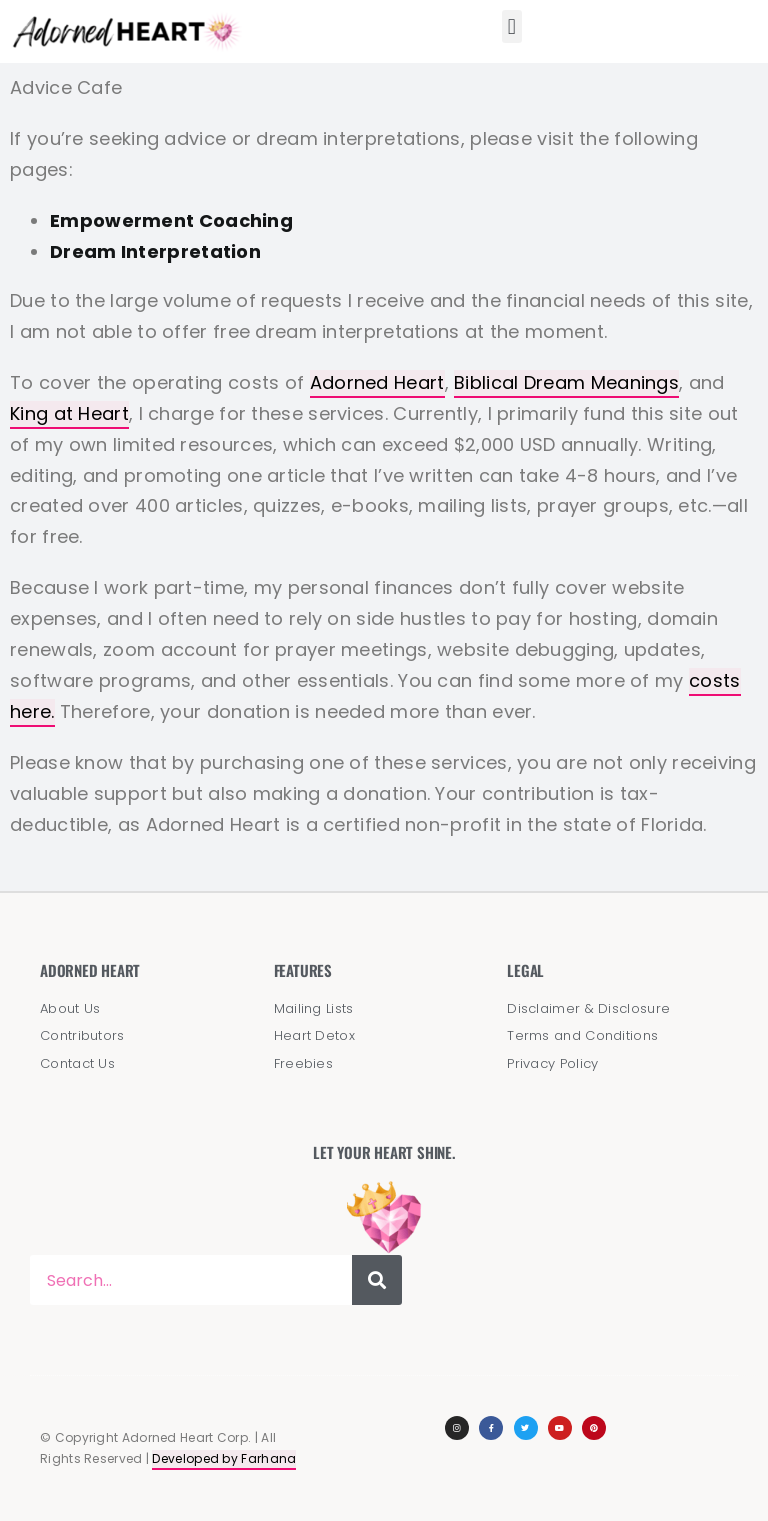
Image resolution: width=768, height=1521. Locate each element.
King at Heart (69, 413)
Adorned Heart (377, 382)
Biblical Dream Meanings (566, 382)
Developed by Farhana (224, 1458)
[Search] (377, 1280)
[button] (511, 26)
